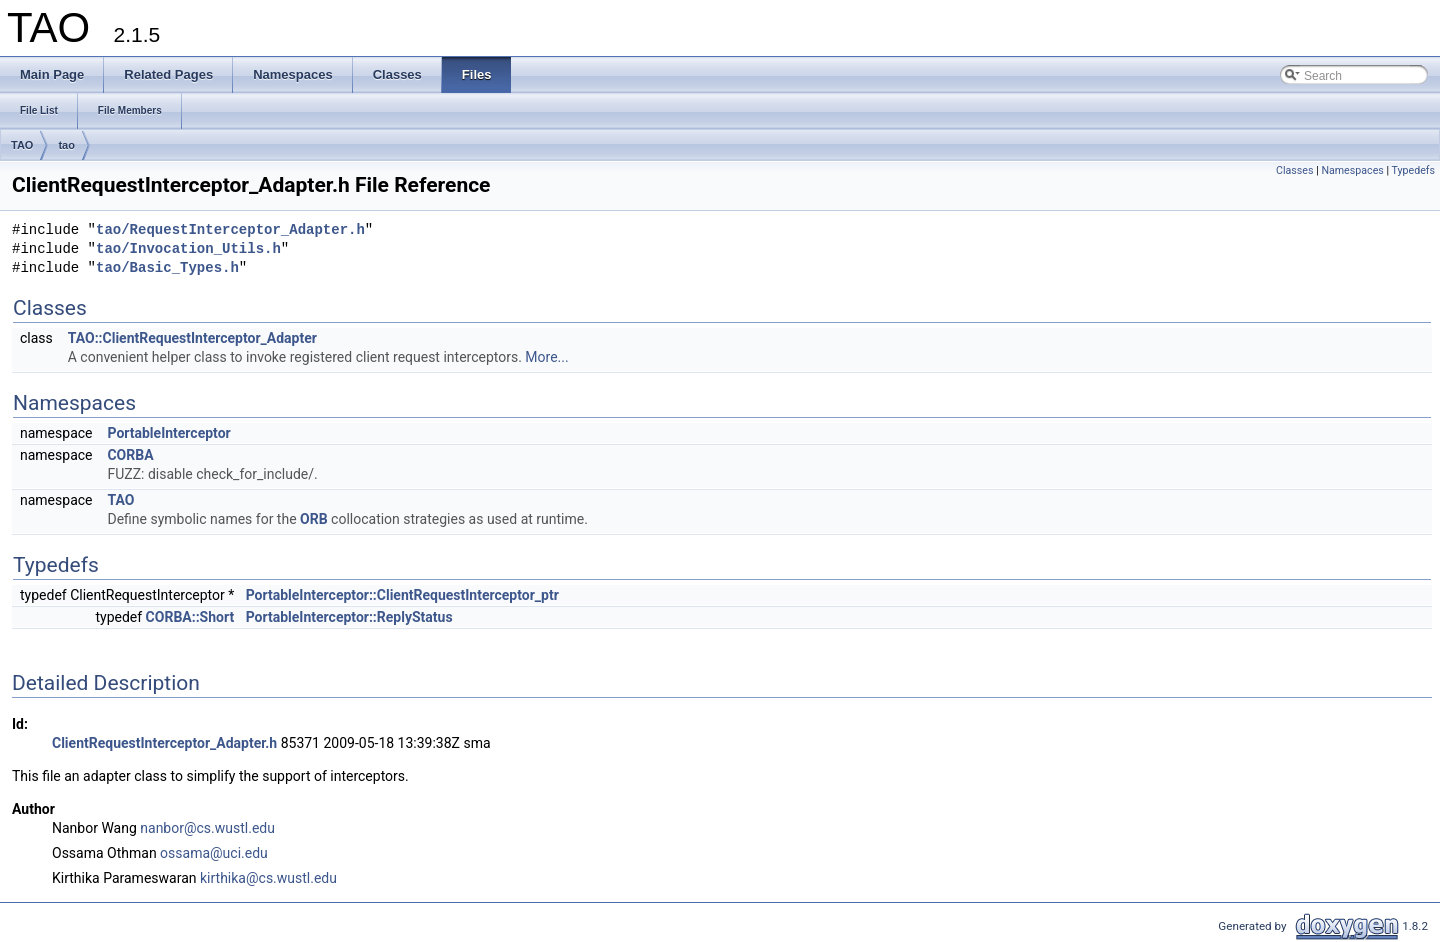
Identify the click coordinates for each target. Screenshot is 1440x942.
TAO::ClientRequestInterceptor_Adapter (192, 338)
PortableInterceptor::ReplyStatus (349, 617)
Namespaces (1352, 170)
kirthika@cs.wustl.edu (268, 878)
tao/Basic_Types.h (167, 268)
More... (546, 357)
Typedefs (1413, 170)
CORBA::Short (190, 617)
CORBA (130, 455)
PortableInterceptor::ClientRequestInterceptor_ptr (402, 595)
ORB (314, 519)
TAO (22, 145)
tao (66, 145)
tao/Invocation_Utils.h (188, 249)
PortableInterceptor (168, 433)
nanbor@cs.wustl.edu (207, 828)
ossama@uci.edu (214, 853)
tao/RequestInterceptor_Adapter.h (230, 230)
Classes (1294, 170)
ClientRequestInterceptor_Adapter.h (164, 743)
